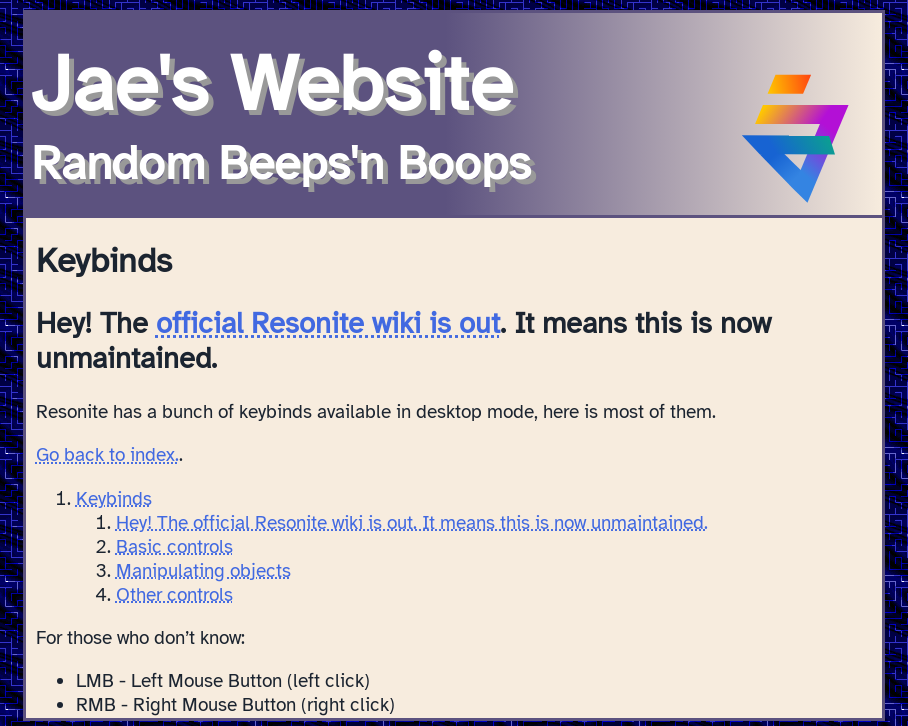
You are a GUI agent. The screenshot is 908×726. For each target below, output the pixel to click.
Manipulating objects (203, 571)
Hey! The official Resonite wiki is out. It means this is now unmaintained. (412, 523)
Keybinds (114, 499)
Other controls (174, 595)
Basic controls (174, 547)
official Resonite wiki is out (328, 323)
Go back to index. (107, 455)
